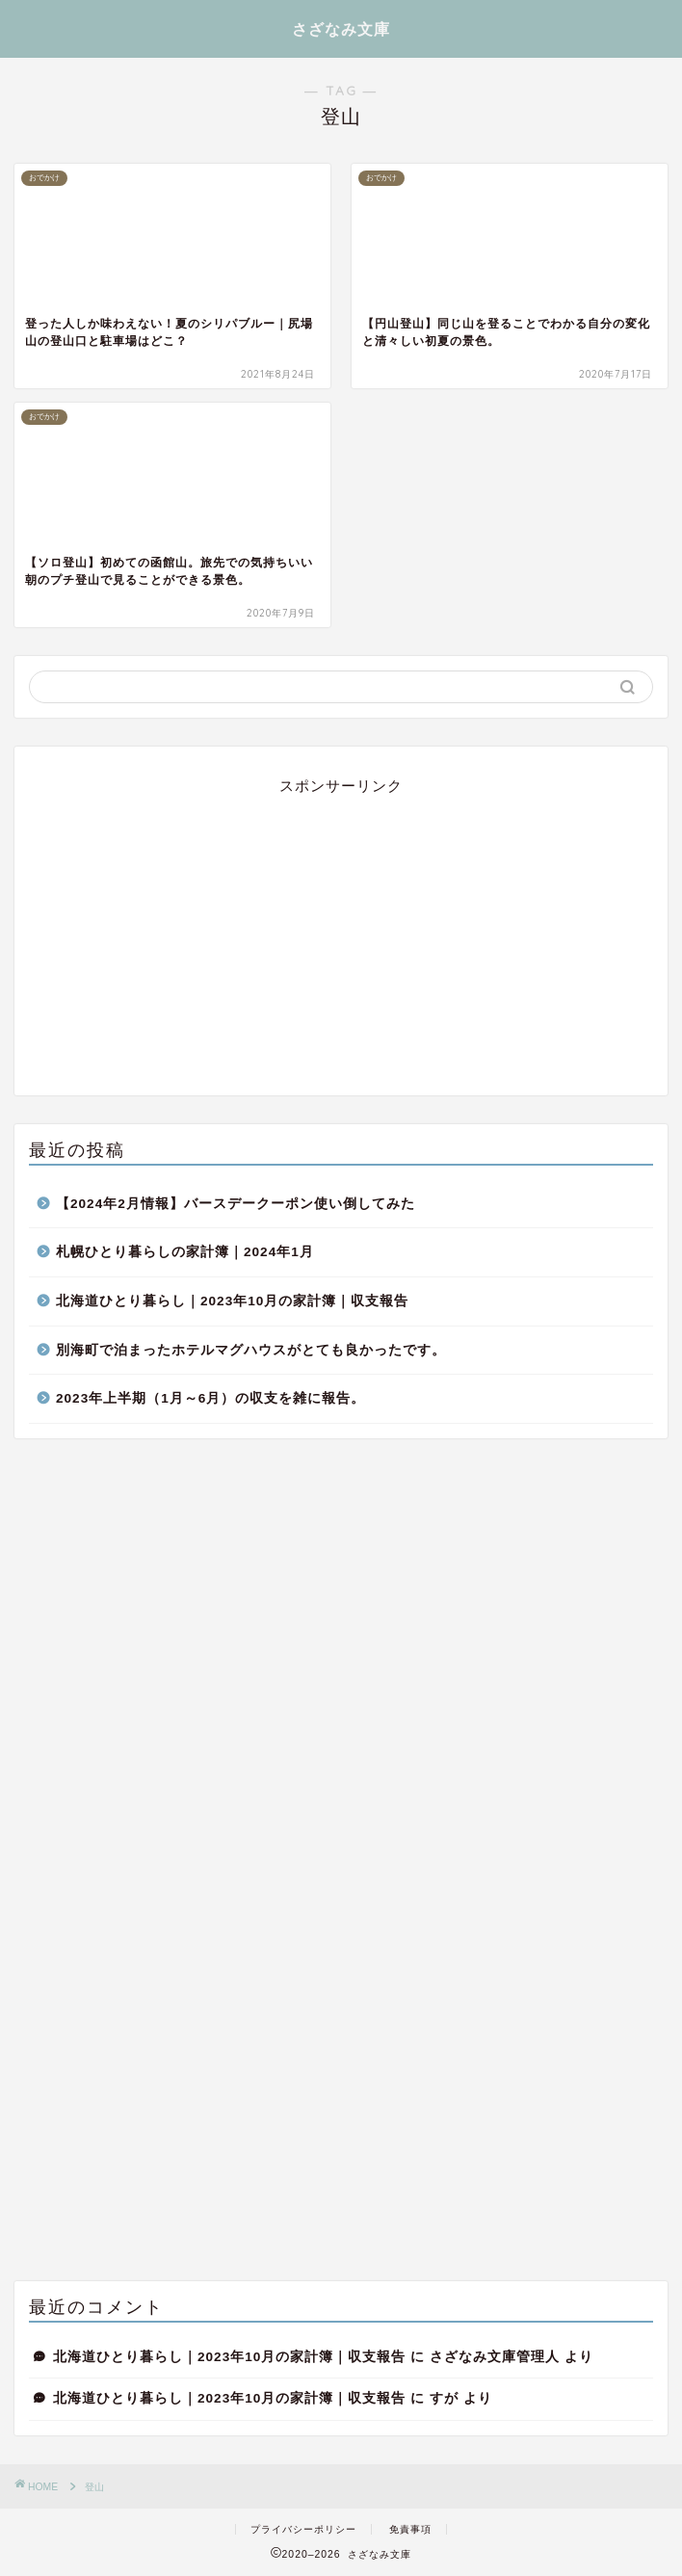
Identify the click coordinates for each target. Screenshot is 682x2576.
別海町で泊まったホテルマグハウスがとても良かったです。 (251, 1350)
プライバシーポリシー (303, 2529)
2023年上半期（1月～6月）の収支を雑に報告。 (210, 1398)
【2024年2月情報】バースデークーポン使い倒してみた (235, 1203)
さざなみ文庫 (341, 29)
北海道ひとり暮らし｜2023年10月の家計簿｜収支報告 (232, 1301)
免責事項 (410, 2529)
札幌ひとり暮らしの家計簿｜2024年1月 (185, 1252)
